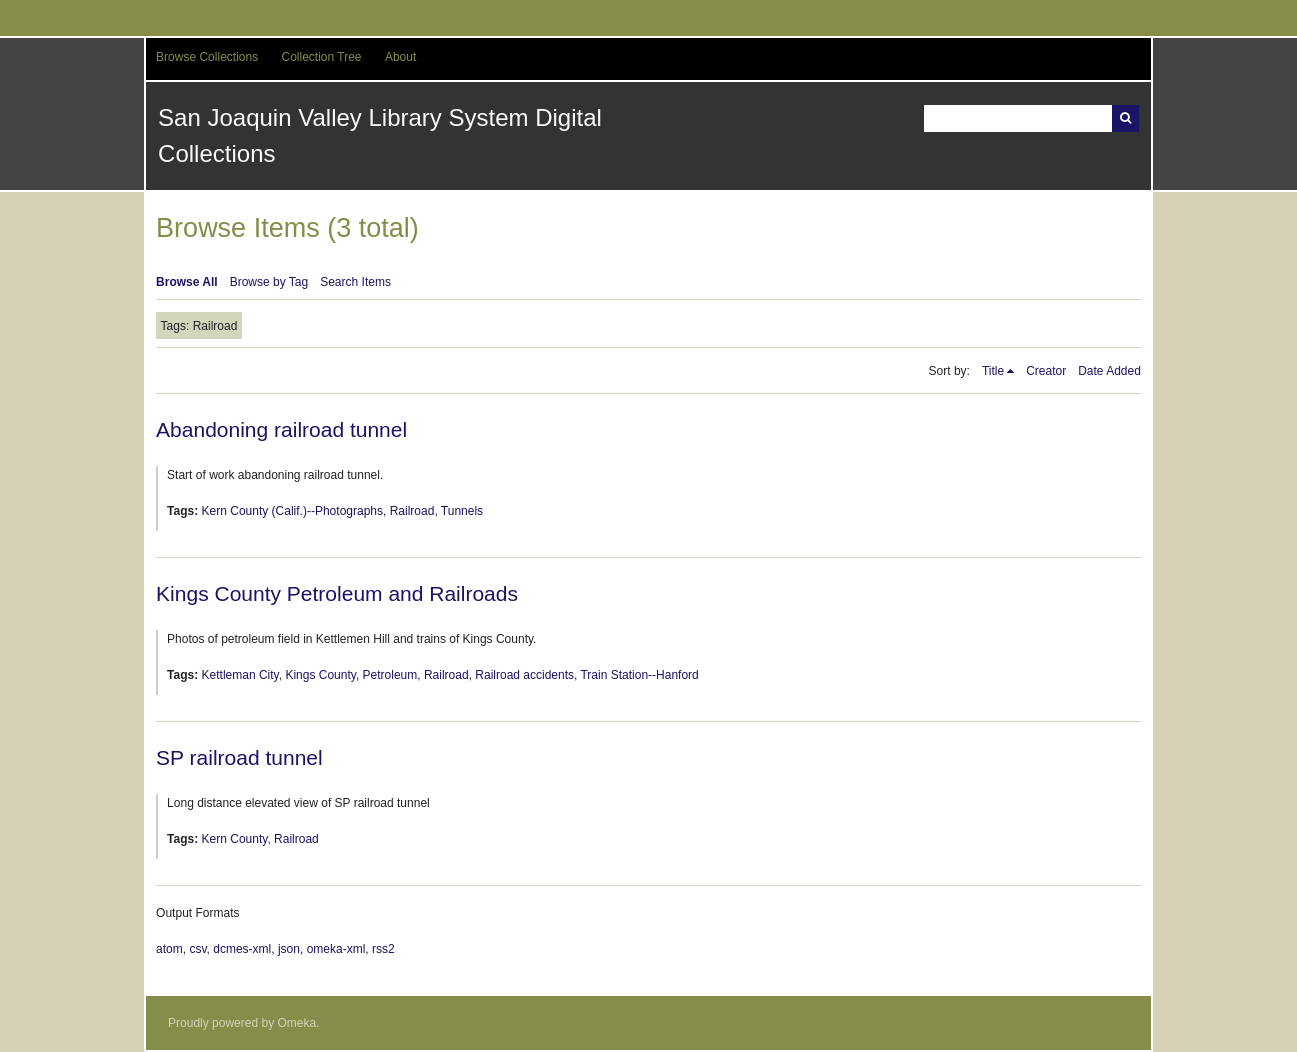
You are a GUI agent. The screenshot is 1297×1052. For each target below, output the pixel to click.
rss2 (383, 949)
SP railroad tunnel (239, 757)
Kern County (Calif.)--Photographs (292, 511)
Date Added (1109, 371)
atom (169, 949)
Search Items (355, 282)
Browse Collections (207, 57)
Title (993, 371)
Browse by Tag (269, 282)
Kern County (235, 839)
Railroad (412, 511)
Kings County (320, 675)
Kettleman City (240, 675)
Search (1125, 118)
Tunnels (462, 511)
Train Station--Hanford (639, 675)
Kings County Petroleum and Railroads (337, 593)
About (400, 57)
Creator (1046, 371)
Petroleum (390, 675)
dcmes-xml (242, 949)
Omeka (296, 1023)
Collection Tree (322, 57)
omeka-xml (336, 949)
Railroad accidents (524, 675)
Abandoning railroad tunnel (281, 429)
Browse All (187, 282)
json (289, 949)
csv (197, 949)
